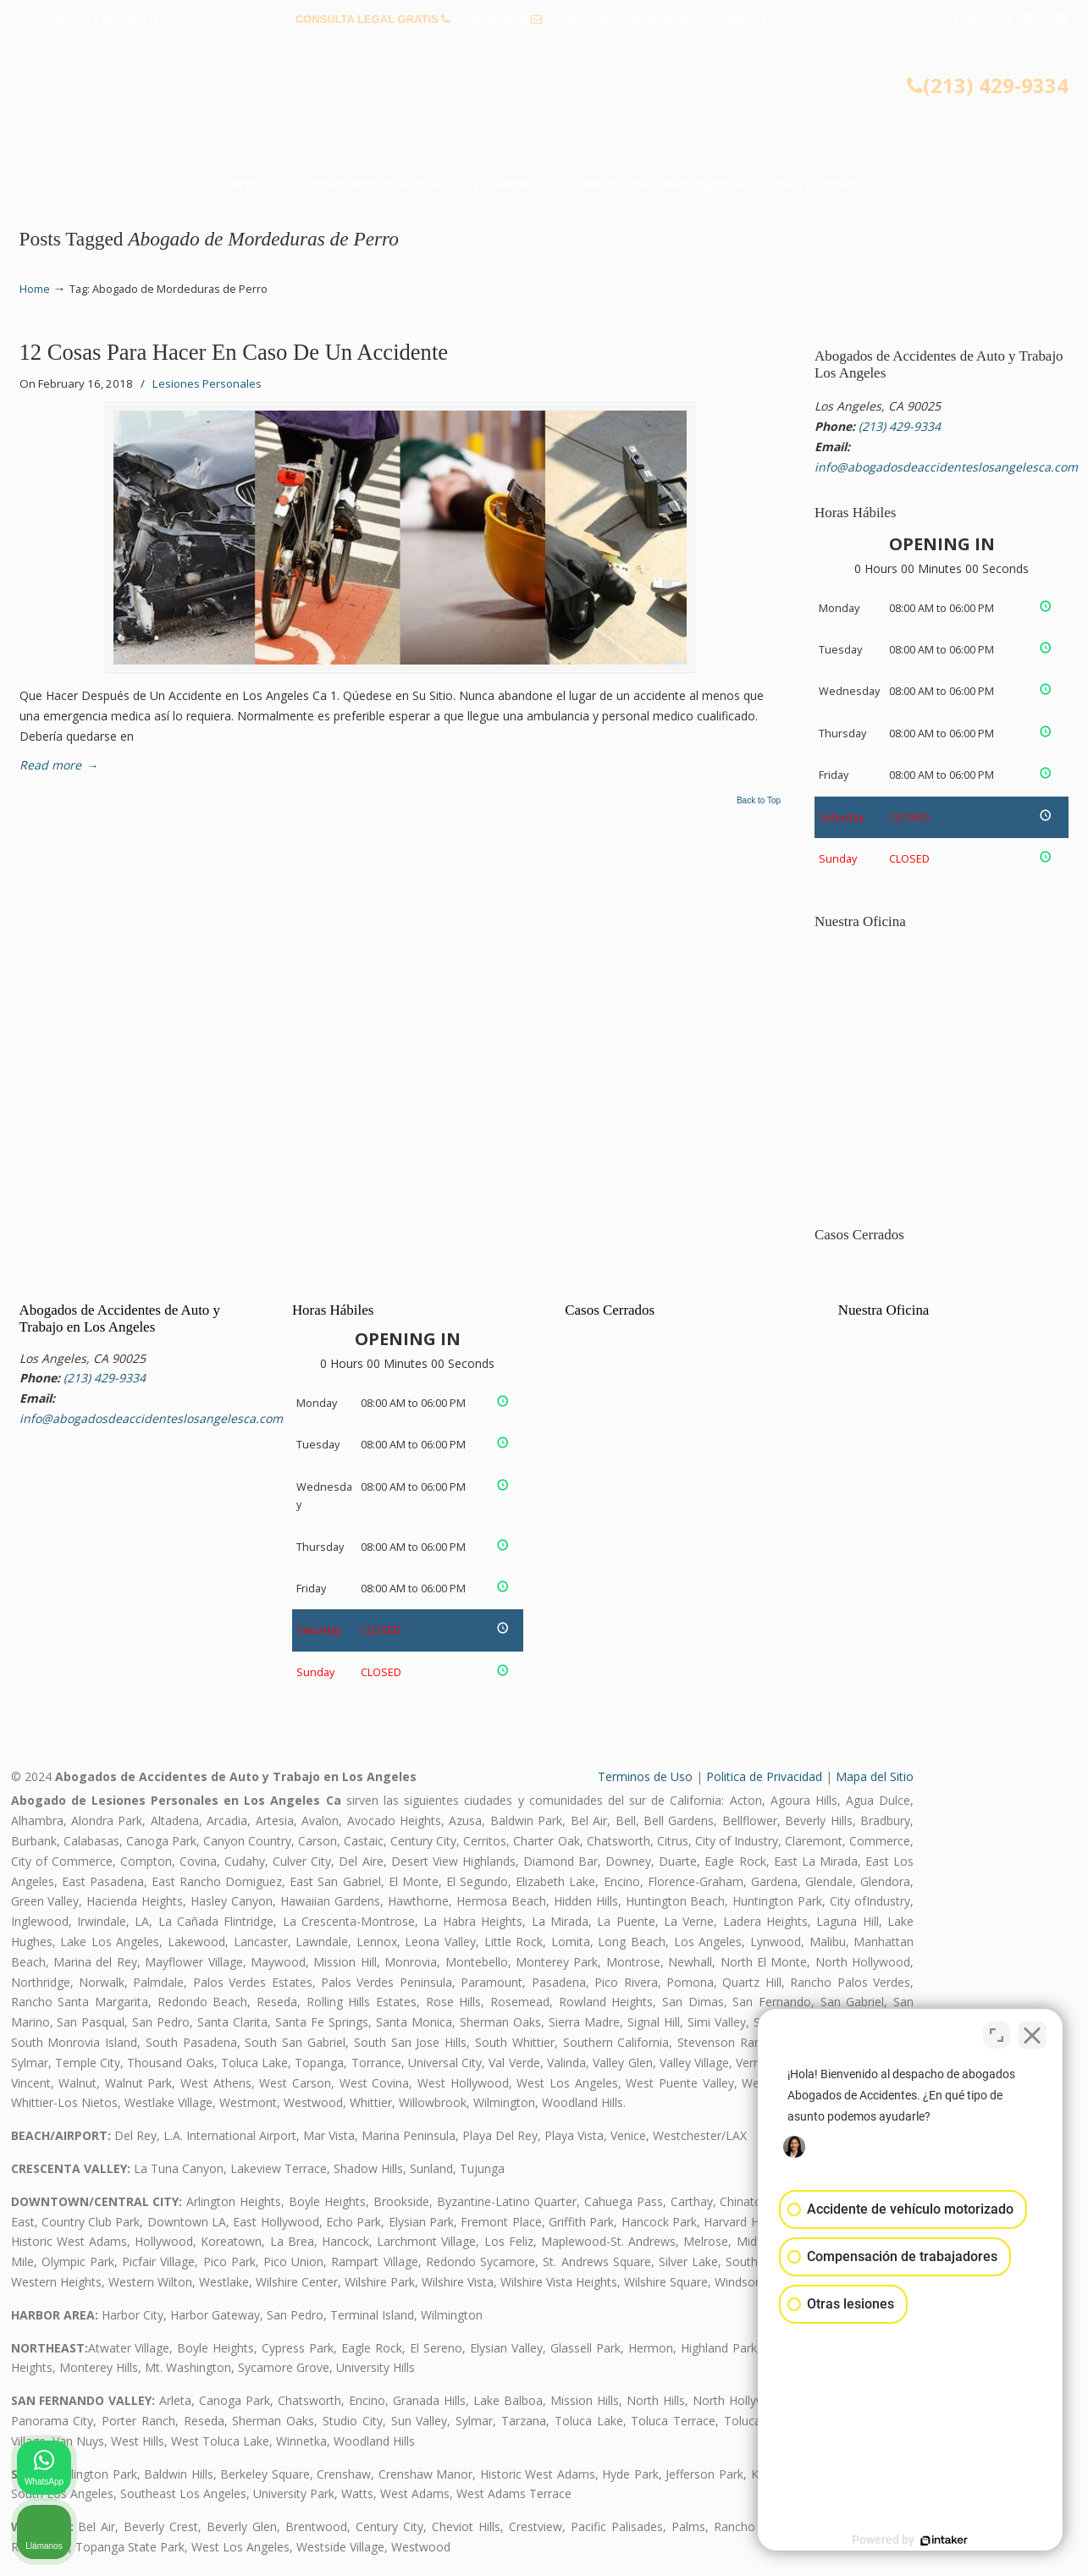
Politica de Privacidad (764, 1776)
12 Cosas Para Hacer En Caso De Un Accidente (234, 352)
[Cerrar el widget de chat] (1032, 2035)
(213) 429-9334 (490, 19)
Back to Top (759, 801)
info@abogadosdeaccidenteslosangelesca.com (669, 19)
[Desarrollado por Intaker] (944, 2540)
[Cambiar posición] (996, 2035)
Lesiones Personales (207, 383)
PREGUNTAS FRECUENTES (95, 19)
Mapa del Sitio (875, 1776)
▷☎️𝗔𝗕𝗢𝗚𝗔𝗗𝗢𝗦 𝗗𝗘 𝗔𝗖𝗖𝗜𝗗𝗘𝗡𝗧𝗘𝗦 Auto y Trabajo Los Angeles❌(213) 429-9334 (544, 105)
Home (34, 289)
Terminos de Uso (645, 1776)
